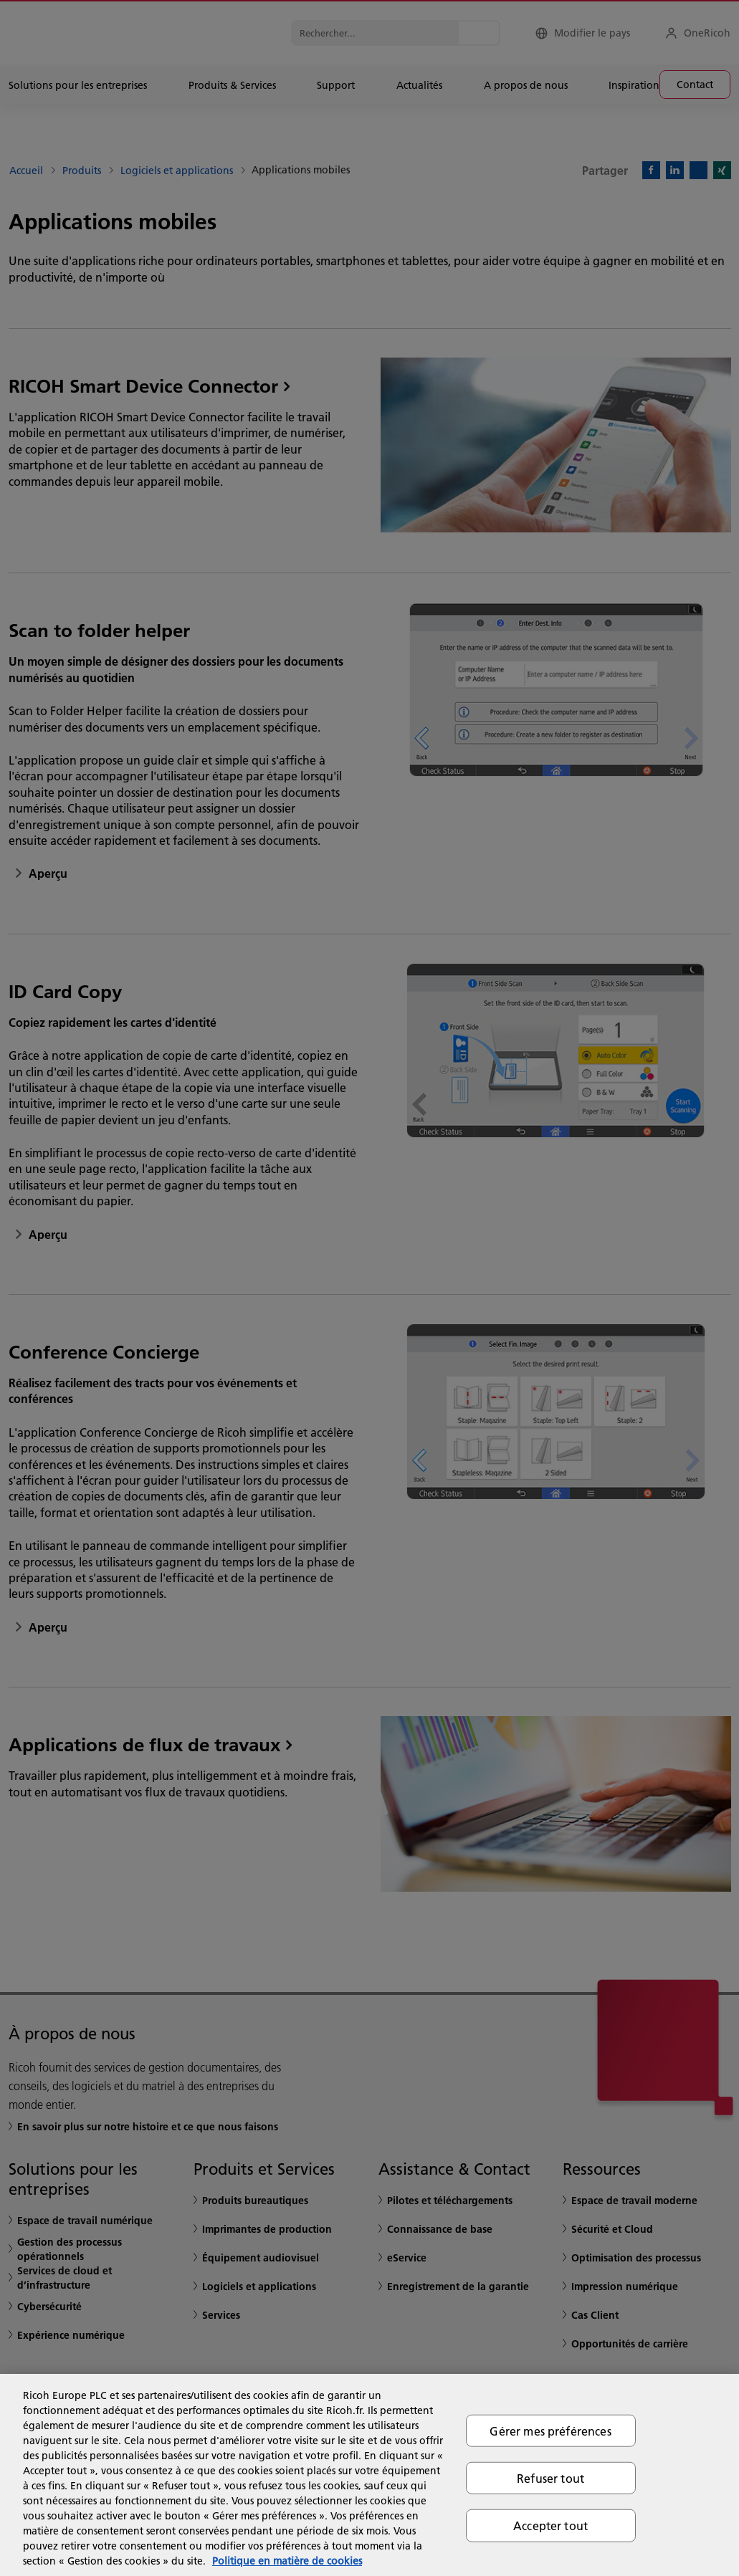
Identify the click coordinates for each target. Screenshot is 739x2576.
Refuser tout (550, 2478)
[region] (369, 2475)
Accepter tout (550, 2525)
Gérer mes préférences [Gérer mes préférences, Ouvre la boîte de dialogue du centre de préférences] (550, 2430)
